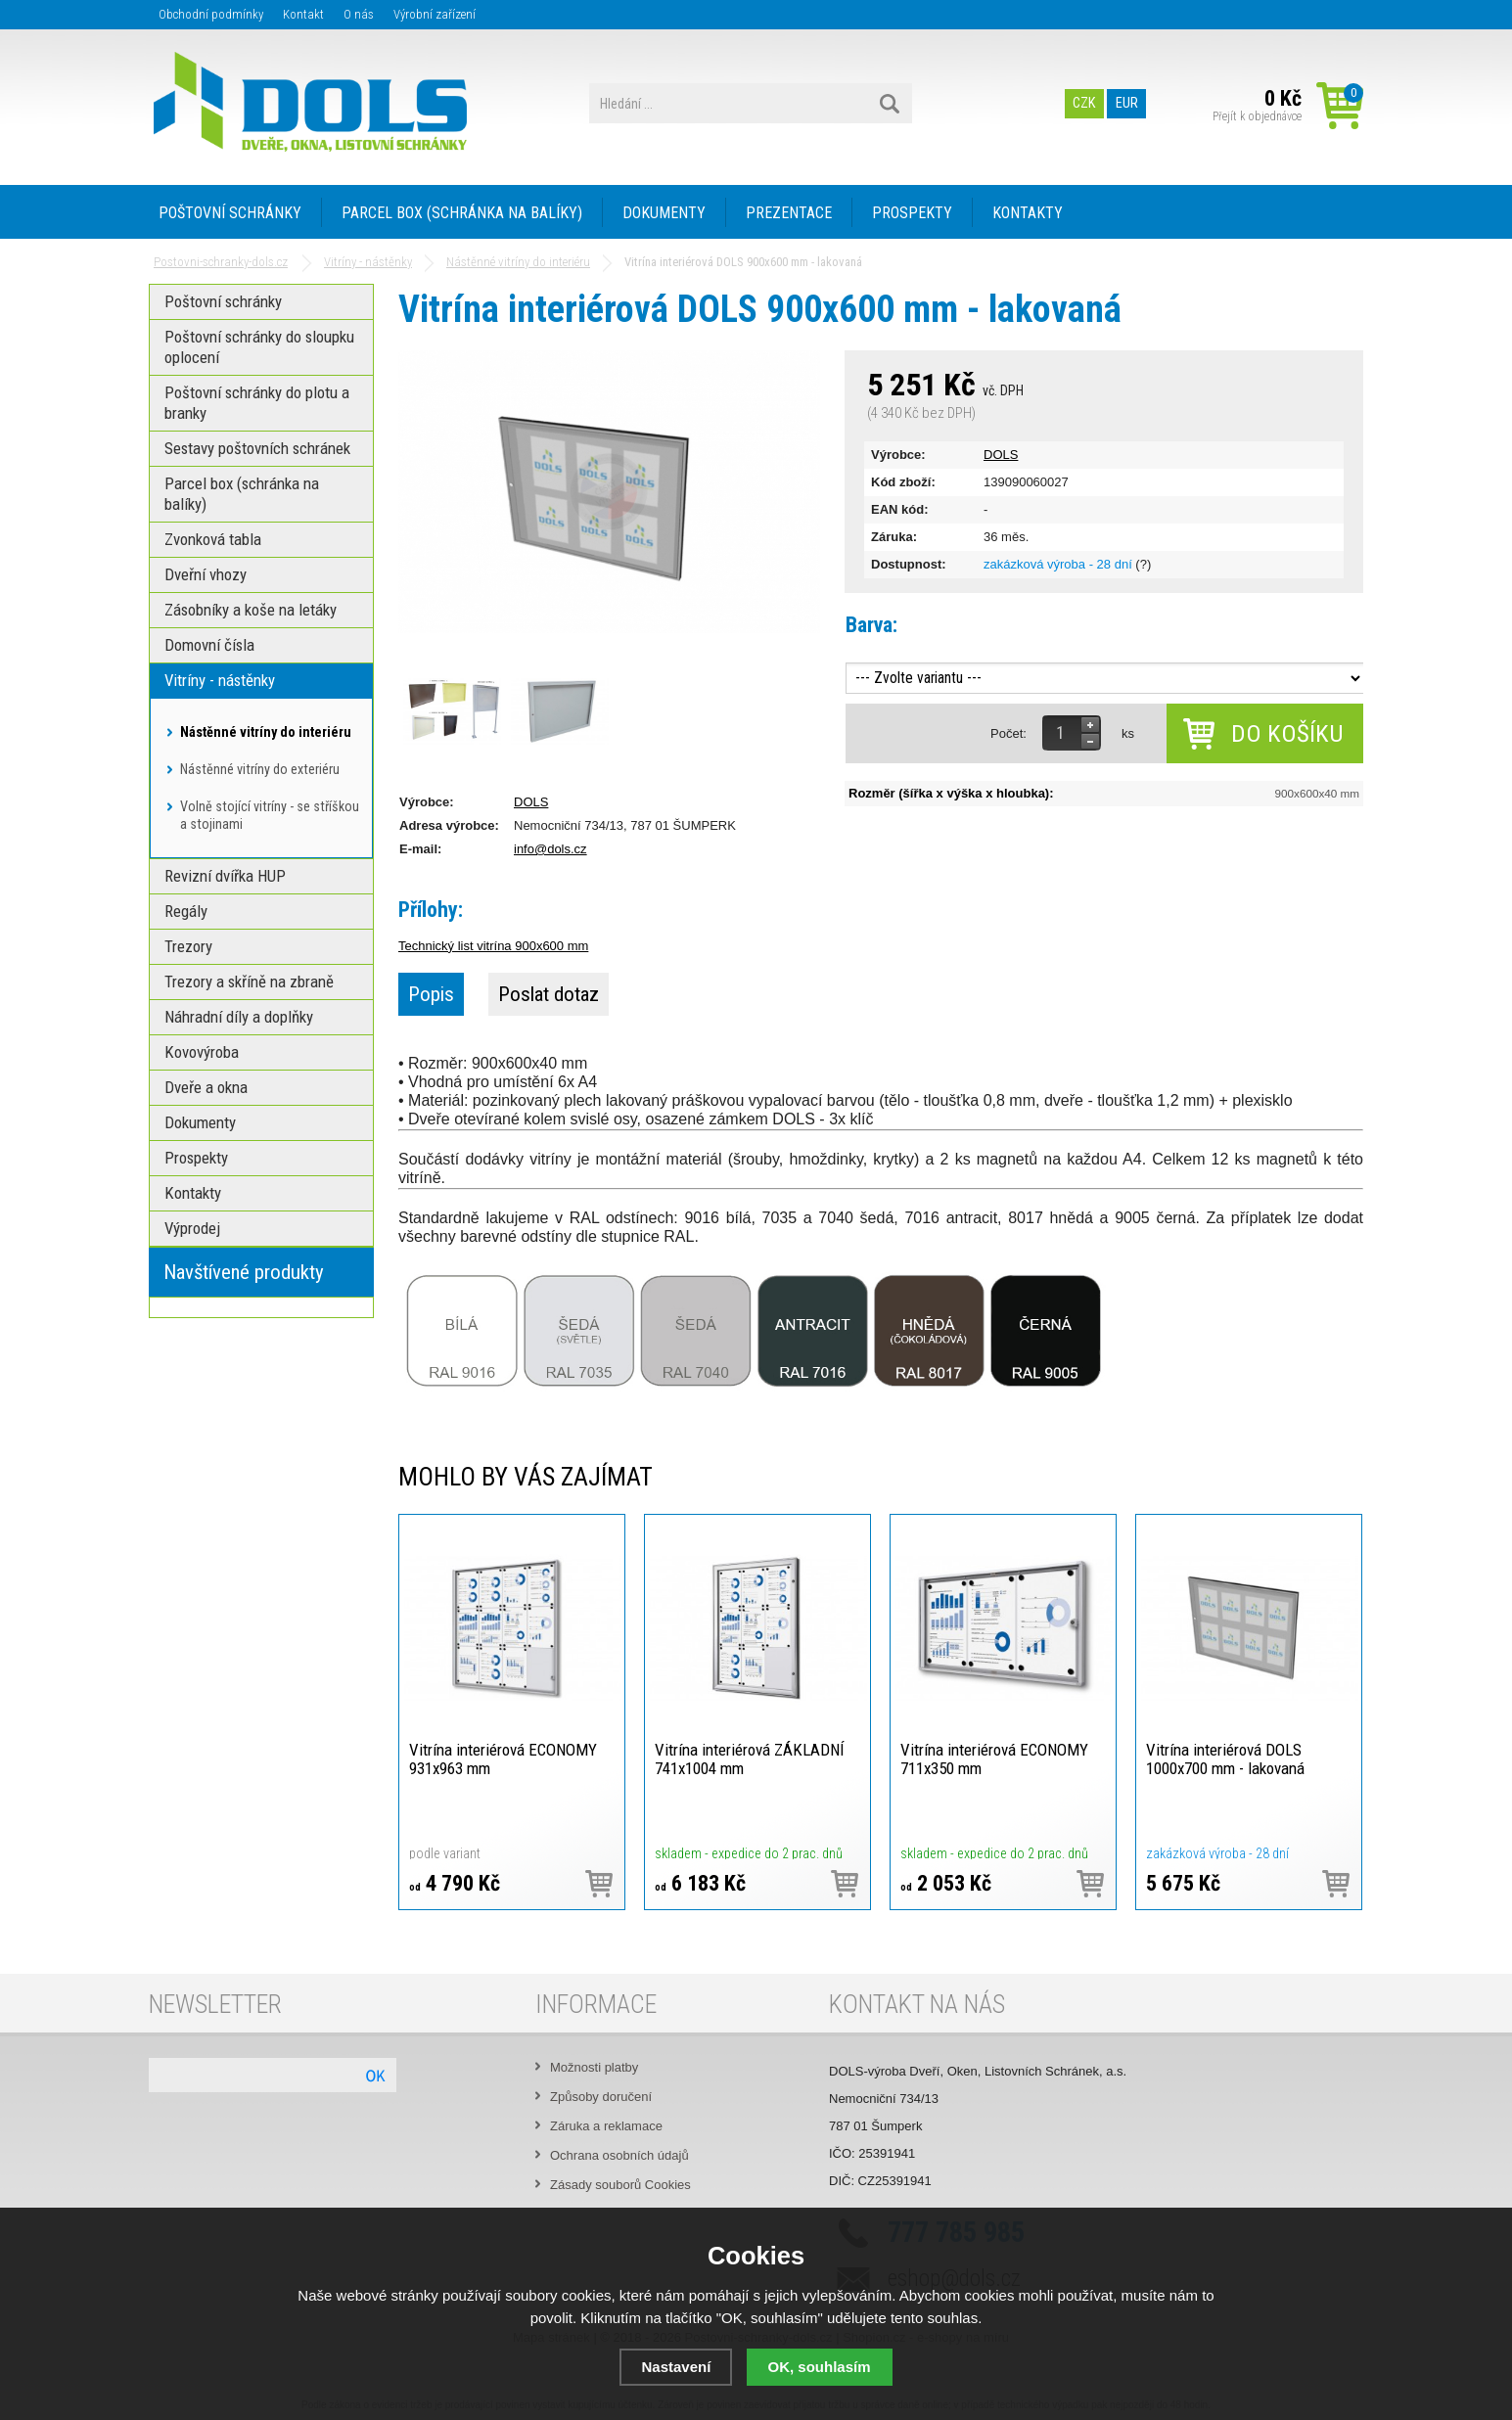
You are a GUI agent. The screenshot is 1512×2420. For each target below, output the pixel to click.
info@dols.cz (550, 849)
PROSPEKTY (912, 213)
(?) (1143, 564)
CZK (1085, 104)
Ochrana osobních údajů (619, 2155)
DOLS (1001, 454)
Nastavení (675, 2366)
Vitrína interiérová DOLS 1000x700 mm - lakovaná (1225, 1759)
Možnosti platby (594, 2067)
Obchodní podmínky (211, 14)
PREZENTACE (789, 213)
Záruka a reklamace (606, 2126)
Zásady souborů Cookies (620, 2184)
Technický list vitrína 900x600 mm (493, 945)
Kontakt (303, 14)
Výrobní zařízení (434, 14)
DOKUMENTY (664, 213)
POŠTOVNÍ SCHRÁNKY (230, 213)
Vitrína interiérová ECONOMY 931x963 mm (503, 1759)
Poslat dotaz (548, 994)
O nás (359, 14)
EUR (1127, 104)
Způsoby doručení (601, 2096)
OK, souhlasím (819, 2366)
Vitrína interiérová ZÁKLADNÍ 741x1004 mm (750, 1759)
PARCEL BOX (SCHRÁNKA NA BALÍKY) (462, 213)
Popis (431, 994)
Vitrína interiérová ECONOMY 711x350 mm (994, 1759)
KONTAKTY (1027, 213)
